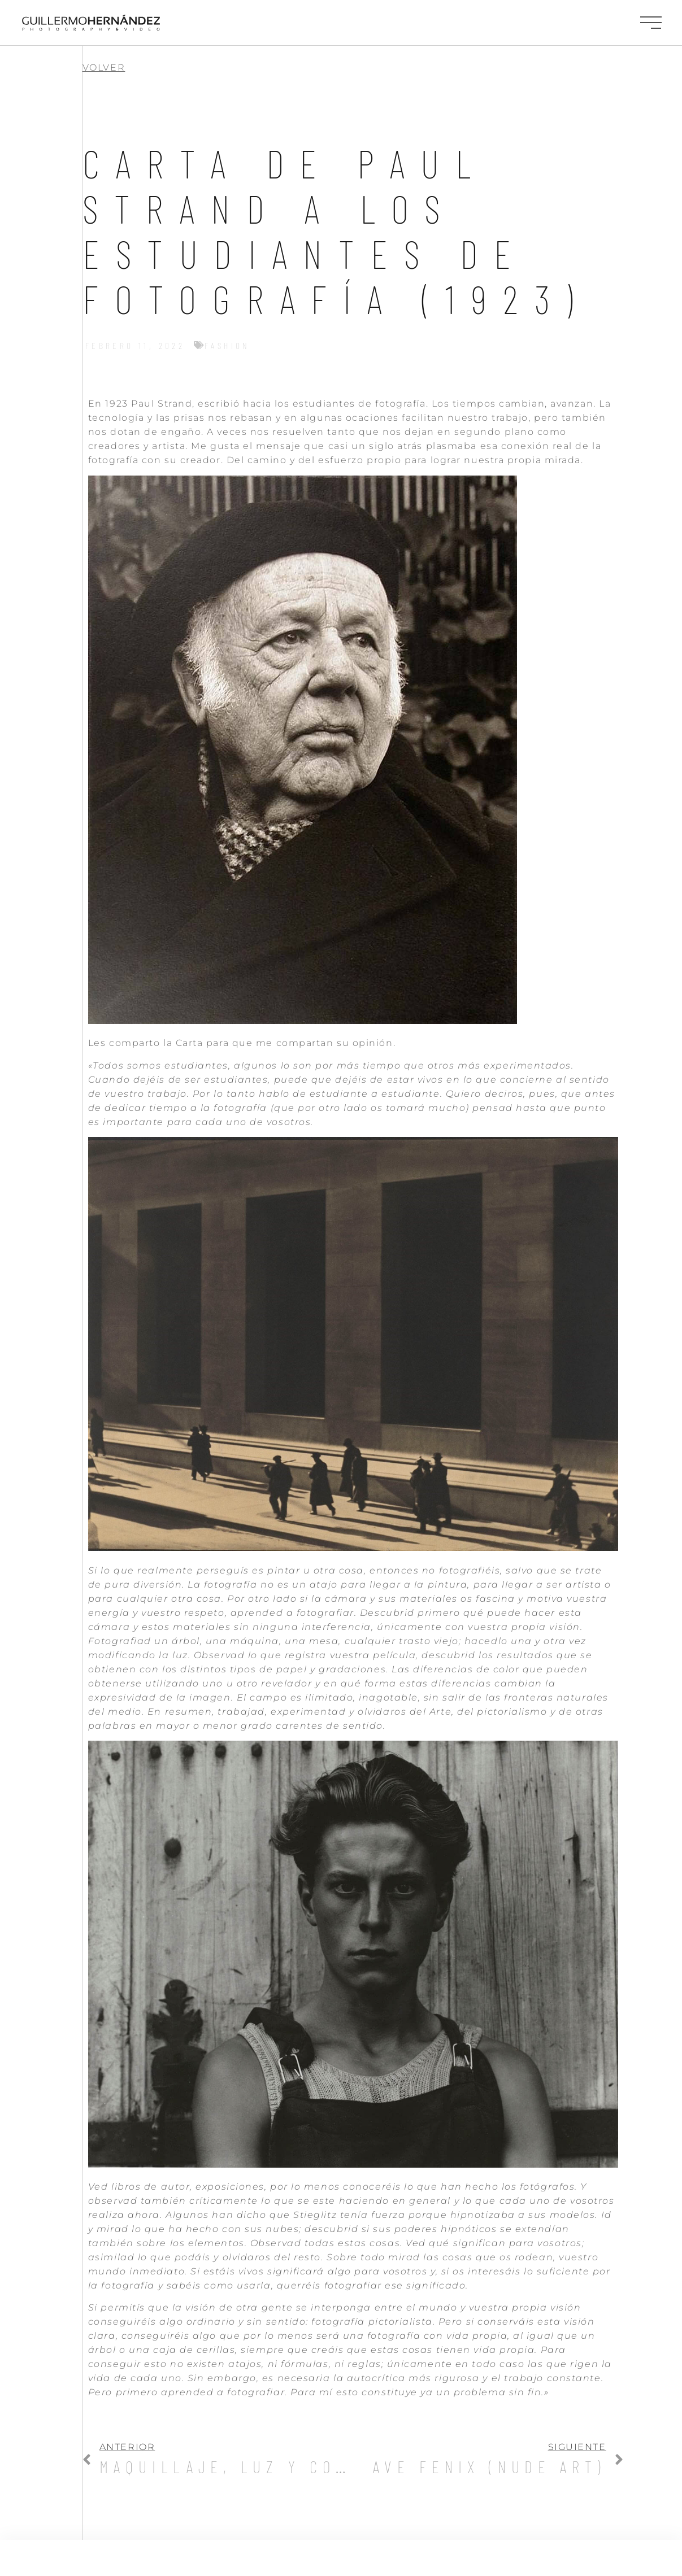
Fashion (227, 345)
